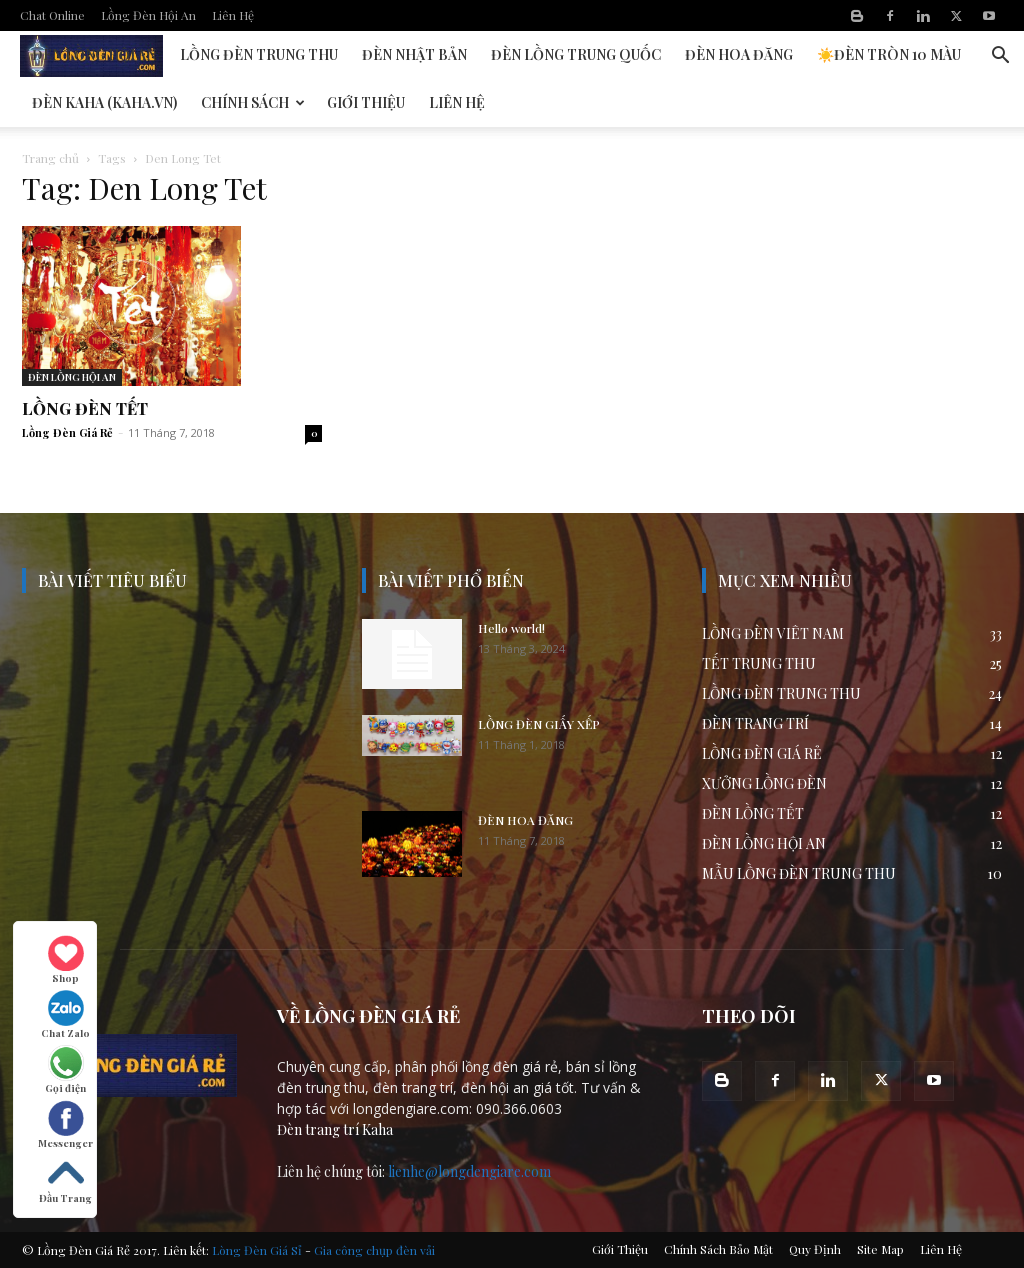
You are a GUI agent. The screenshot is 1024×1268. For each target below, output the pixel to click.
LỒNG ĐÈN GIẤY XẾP (539, 724)
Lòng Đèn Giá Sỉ (257, 1250)
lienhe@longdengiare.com (469, 1171)
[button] (1000, 57)
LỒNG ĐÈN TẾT (85, 408)
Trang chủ (50, 158)
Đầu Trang (65, 1180)
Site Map (880, 1249)
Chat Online (52, 15)
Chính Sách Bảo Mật (718, 1249)
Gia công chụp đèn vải (374, 1250)
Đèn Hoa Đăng (739, 54)
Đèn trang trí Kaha (335, 1129)
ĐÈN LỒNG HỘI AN (72, 377)
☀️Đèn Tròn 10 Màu (889, 54)
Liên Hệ (233, 15)
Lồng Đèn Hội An (148, 15)
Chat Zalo (65, 1015)
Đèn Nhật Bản (414, 54)
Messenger (65, 1125)
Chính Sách (253, 102)
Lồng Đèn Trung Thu (259, 54)
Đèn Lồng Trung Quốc (576, 54)
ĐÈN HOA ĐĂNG (525, 820)
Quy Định (815, 1249)
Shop (66, 960)
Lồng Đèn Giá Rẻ (67, 432)
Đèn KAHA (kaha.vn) (104, 102)
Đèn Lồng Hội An (94, 54)
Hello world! (511, 628)
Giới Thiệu (366, 102)
